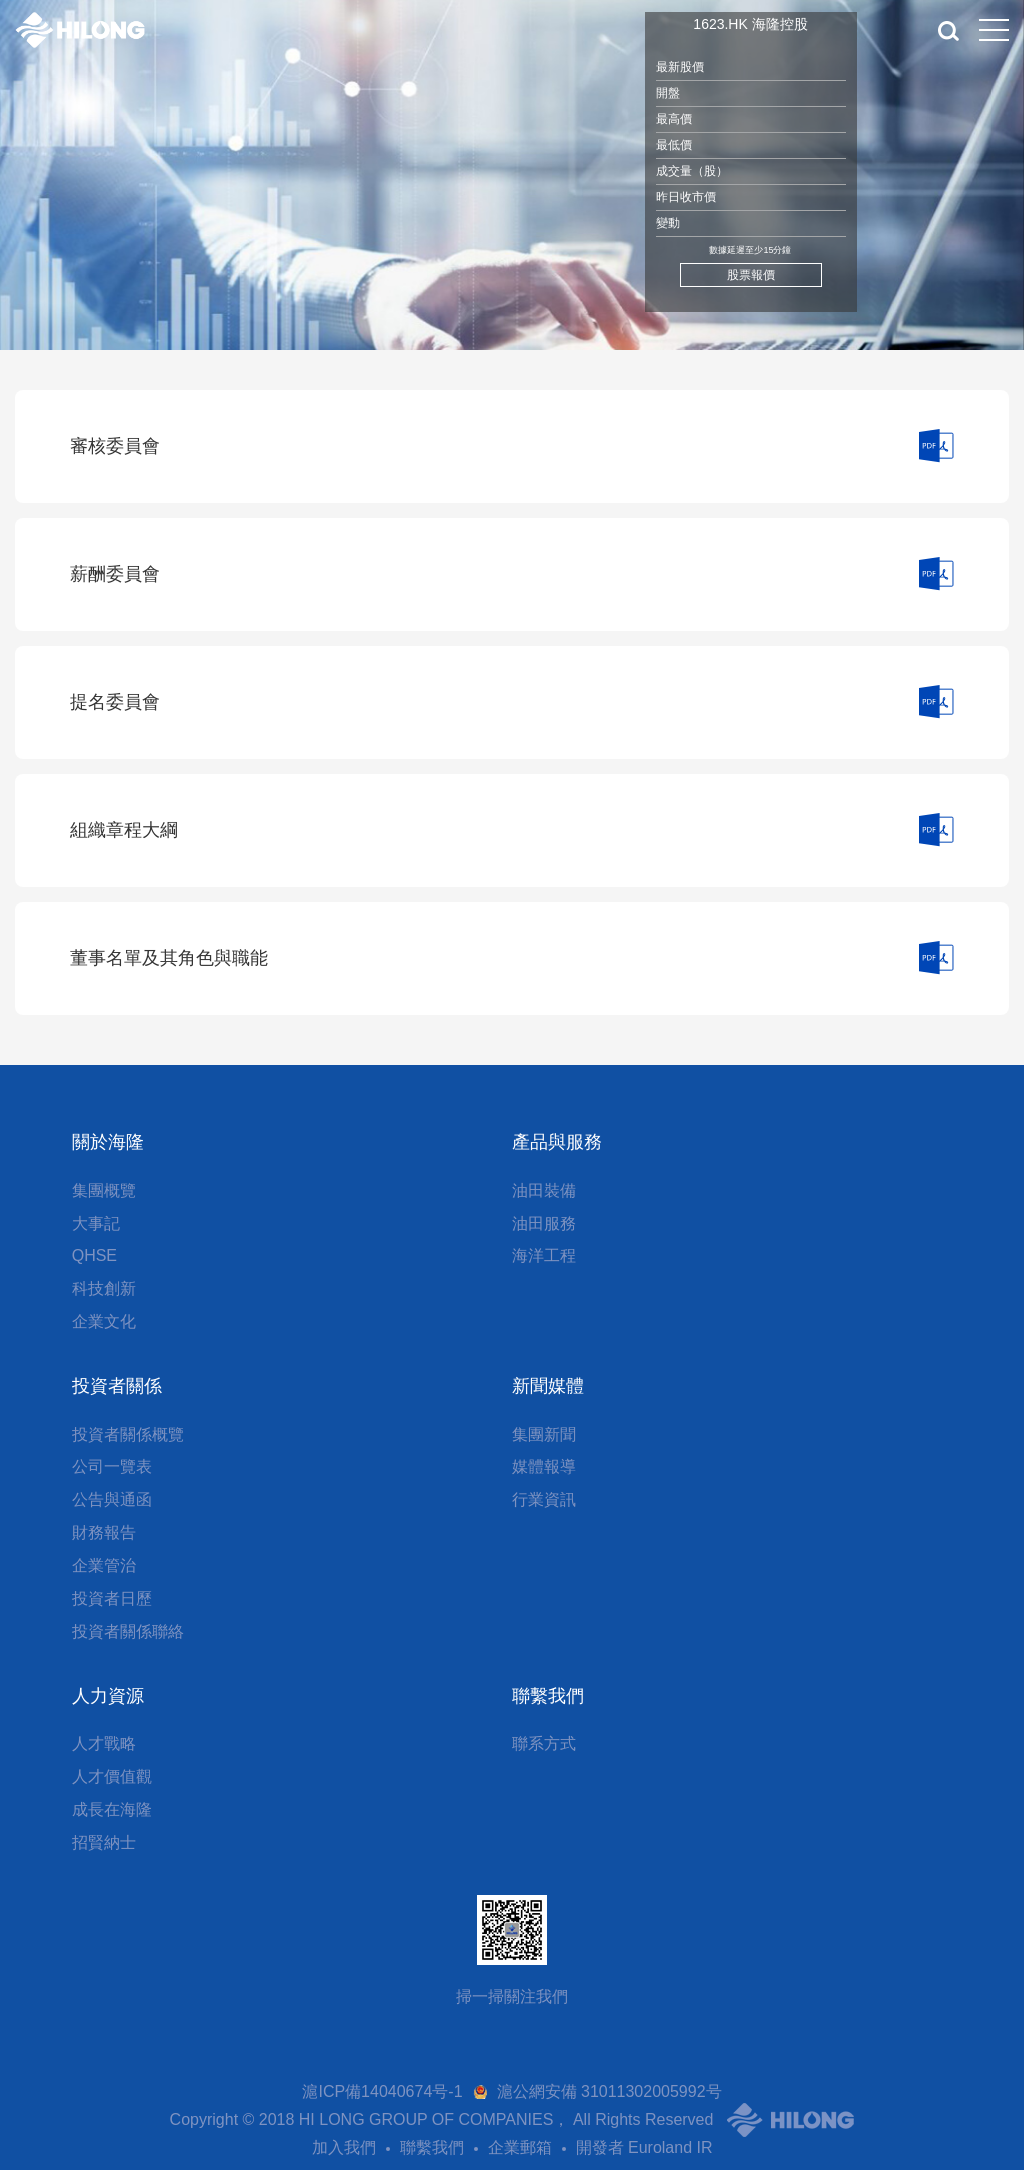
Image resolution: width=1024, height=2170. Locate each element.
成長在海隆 (112, 1809)
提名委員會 (115, 702)
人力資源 (108, 1696)
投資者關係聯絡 (128, 1631)
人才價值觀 (112, 1776)
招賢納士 (104, 1842)
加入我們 (344, 2147)
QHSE (94, 1255)
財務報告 (104, 1532)
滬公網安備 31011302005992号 (609, 2091)
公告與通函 (112, 1499)
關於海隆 (108, 1142)
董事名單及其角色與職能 (169, 958)
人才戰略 (104, 1743)
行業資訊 (544, 1499)
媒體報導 (544, 1466)
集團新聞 (544, 1434)
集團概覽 (104, 1190)
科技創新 (104, 1288)
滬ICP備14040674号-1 (382, 2091)
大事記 (96, 1223)
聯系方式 (544, 1743)
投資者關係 (117, 1386)
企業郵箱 (520, 2147)
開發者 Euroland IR (644, 2147)
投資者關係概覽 (128, 1434)
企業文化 (104, 1321)
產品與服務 (557, 1142)
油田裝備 (544, 1190)
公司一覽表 (112, 1466)
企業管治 (104, 1565)
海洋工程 (544, 1255)
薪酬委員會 (115, 574)
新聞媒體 (548, 1386)
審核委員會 (115, 446)
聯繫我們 (548, 1696)
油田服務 (544, 1223)
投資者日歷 (112, 1598)
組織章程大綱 (124, 830)
